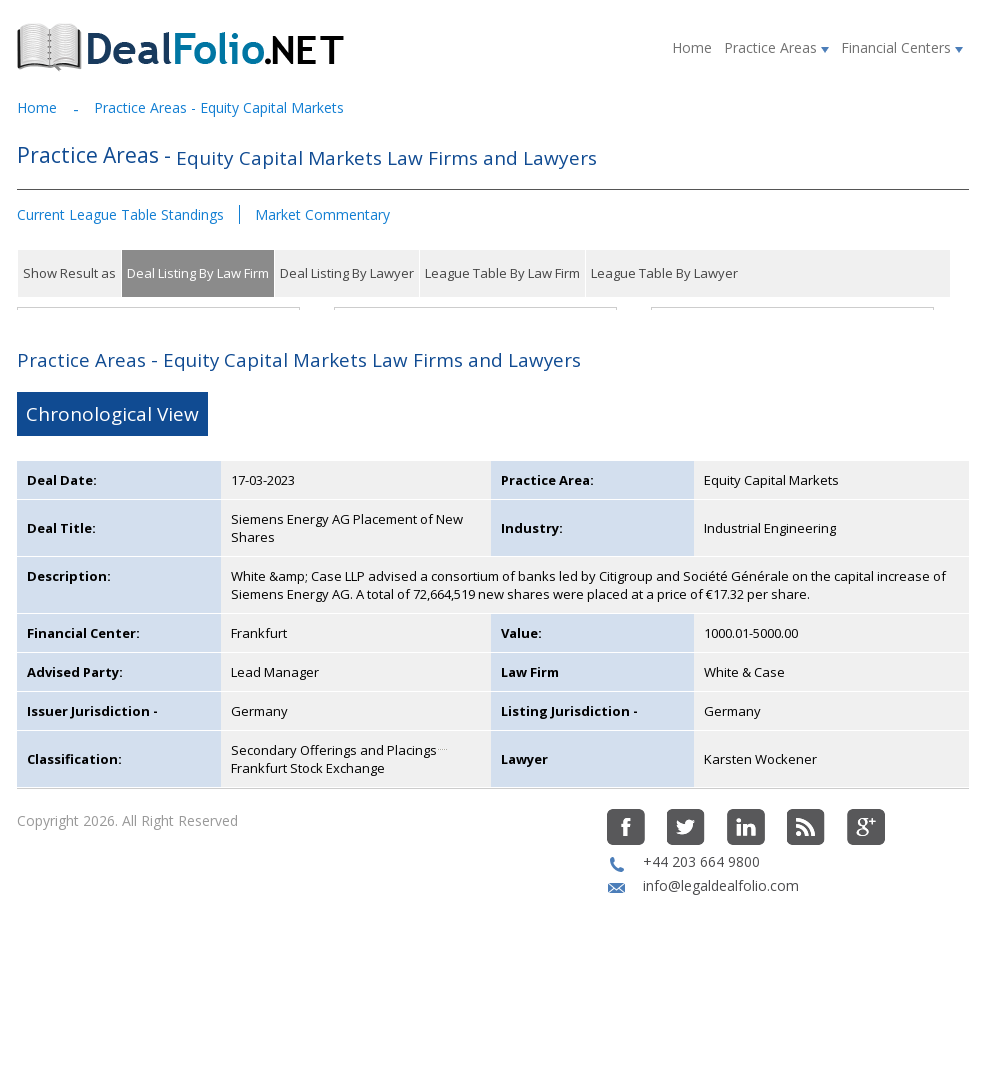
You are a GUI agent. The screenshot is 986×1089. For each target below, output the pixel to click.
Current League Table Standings (120, 214)
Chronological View (112, 507)
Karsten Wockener (760, 852)
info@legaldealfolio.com (721, 978)
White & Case (744, 765)
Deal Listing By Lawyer (347, 273)
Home (692, 47)
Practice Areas (776, 47)
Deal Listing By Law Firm (198, 273)
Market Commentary (322, 214)
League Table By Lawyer (664, 273)
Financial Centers (902, 47)
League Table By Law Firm (502, 273)
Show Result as (69, 273)
